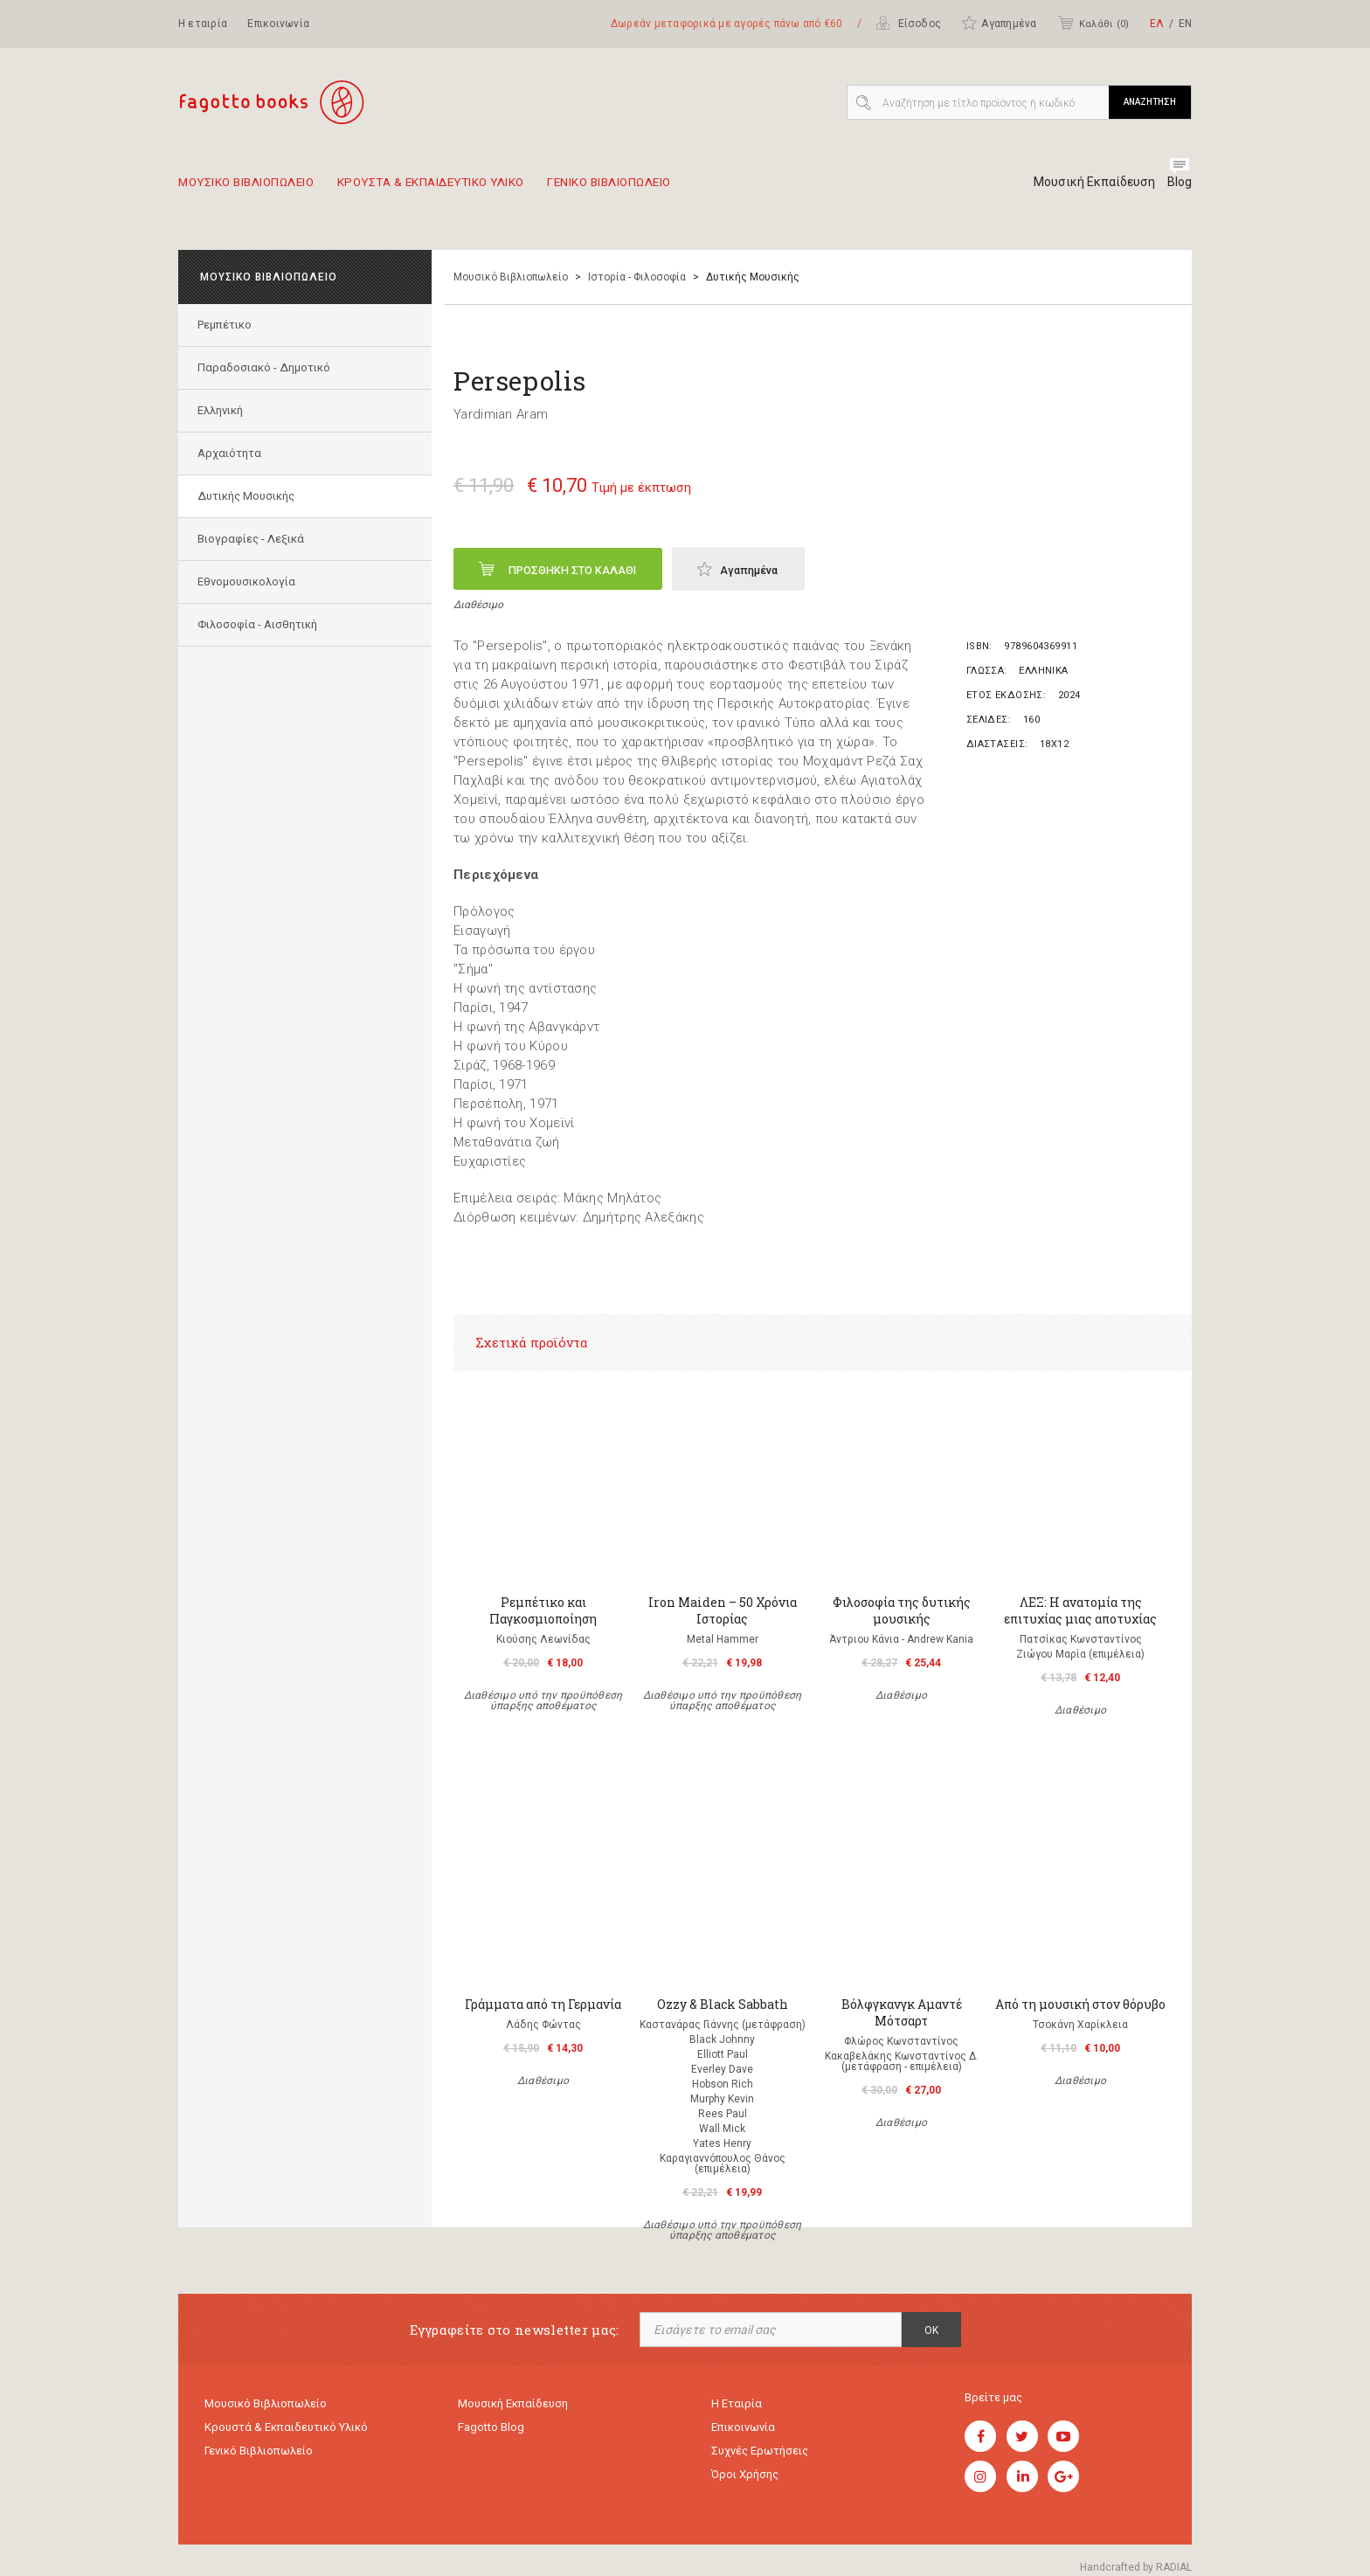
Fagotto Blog (491, 2429)
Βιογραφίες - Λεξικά (253, 538)
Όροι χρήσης (744, 2480)
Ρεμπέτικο (227, 324)
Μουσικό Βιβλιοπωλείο (510, 277)
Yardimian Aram (500, 414)
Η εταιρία (202, 23)
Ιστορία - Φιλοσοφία (637, 277)
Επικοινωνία (278, 23)
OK (931, 2330)
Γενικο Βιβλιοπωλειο (677, 189)
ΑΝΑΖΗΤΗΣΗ (1150, 102)
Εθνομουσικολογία (249, 581)
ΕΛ (1157, 23)
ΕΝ (1185, 23)
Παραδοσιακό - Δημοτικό (266, 367)
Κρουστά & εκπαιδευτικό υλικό (286, 2429)
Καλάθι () (1093, 23)
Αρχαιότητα (232, 453)
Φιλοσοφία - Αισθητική (260, 624)
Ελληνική (223, 410)
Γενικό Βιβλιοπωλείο (258, 2455)
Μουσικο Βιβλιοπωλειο (256, 189)
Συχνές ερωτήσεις (759, 2455)
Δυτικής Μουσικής (248, 495)
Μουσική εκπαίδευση (513, 2404)
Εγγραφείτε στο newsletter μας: (514, 2330)
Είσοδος (908, 23)
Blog (1179, 182)
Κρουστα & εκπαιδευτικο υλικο (469, 189)
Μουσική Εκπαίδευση (1087, 182)
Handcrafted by (1136, 2567)
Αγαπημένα (998, 23)
